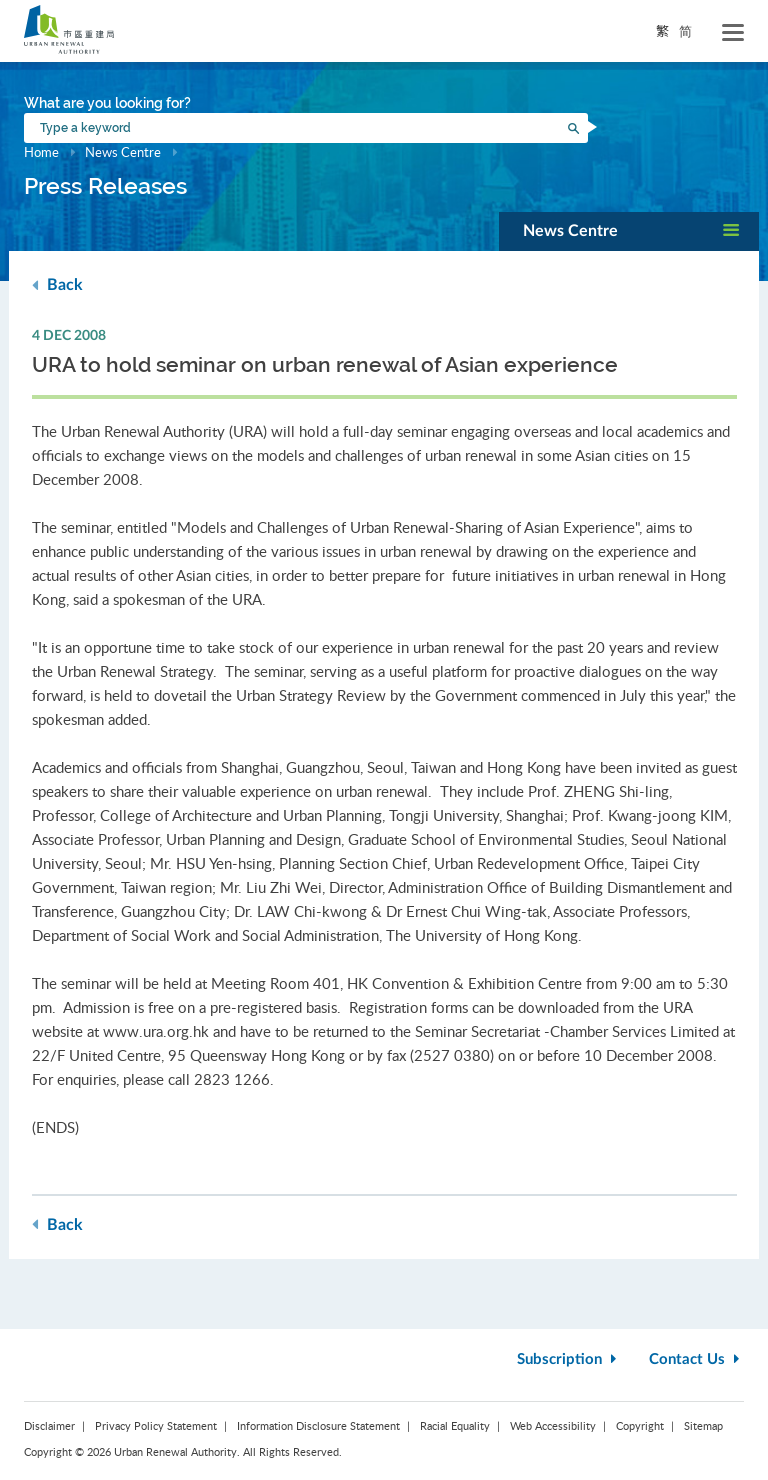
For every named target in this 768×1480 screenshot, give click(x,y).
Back (57, 284)
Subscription (569, 1359)
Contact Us (696, 1359)
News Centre (123, 152)
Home (41, 152)
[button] (629, 231)
